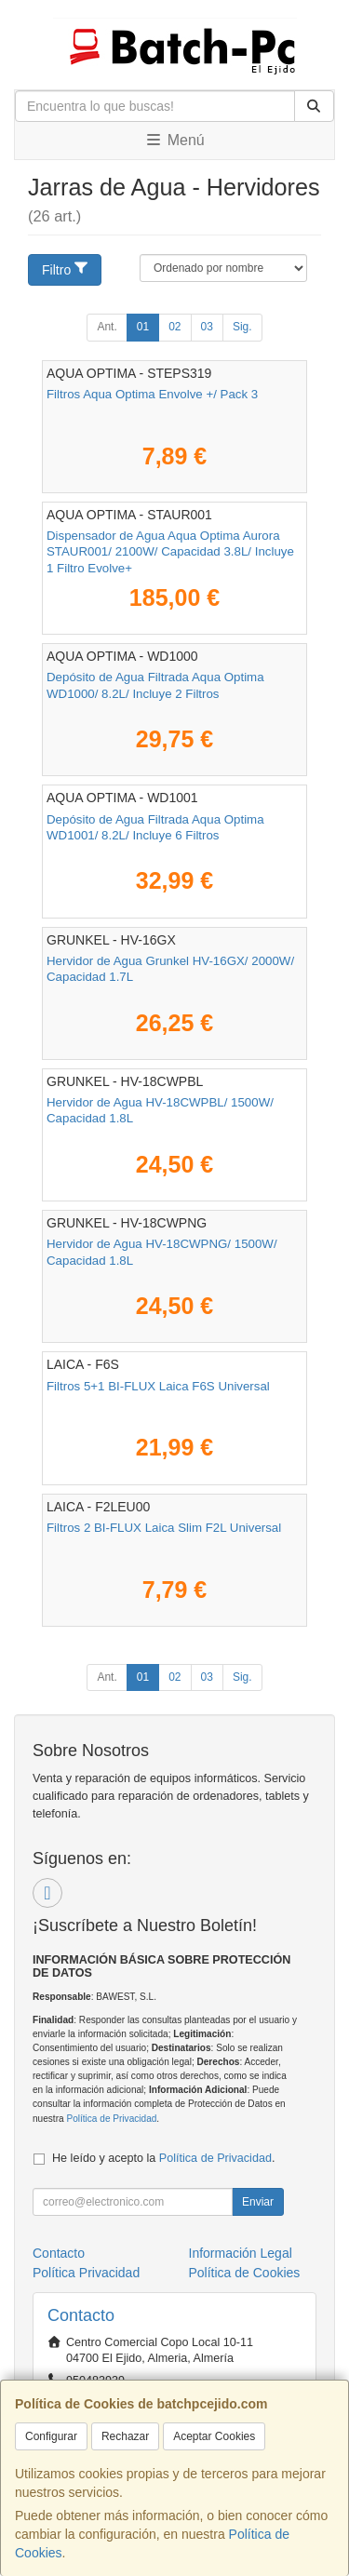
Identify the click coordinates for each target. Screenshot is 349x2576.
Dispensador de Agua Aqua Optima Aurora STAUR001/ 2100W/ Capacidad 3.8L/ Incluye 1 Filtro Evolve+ (170, 552)
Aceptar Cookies (214, 2436)
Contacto (59, 2253)
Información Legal (240, 2253)
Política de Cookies (245, 2272)
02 (174, 326)
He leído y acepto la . (163, 2158)
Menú (174, 140)
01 (143, 326)
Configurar (51, 2436)
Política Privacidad (86, 2272)
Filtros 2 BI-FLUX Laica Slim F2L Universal (164, 1528)
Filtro (65, 269)
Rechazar (125, 2436)
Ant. (106, 326)
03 (207, 326)
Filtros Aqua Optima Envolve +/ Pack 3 (152, 394)
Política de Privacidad (111, 2118)
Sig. (242, 326)
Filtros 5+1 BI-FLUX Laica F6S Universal (158, 1386)
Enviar (258, 2201)
